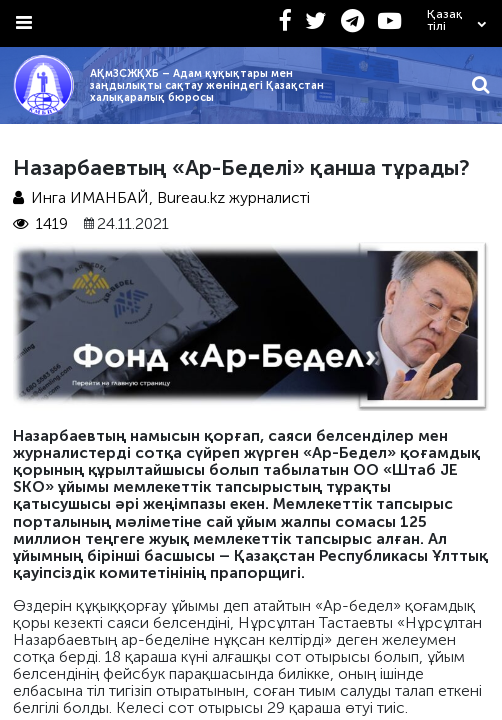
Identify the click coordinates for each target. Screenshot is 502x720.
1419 (41, 223)
